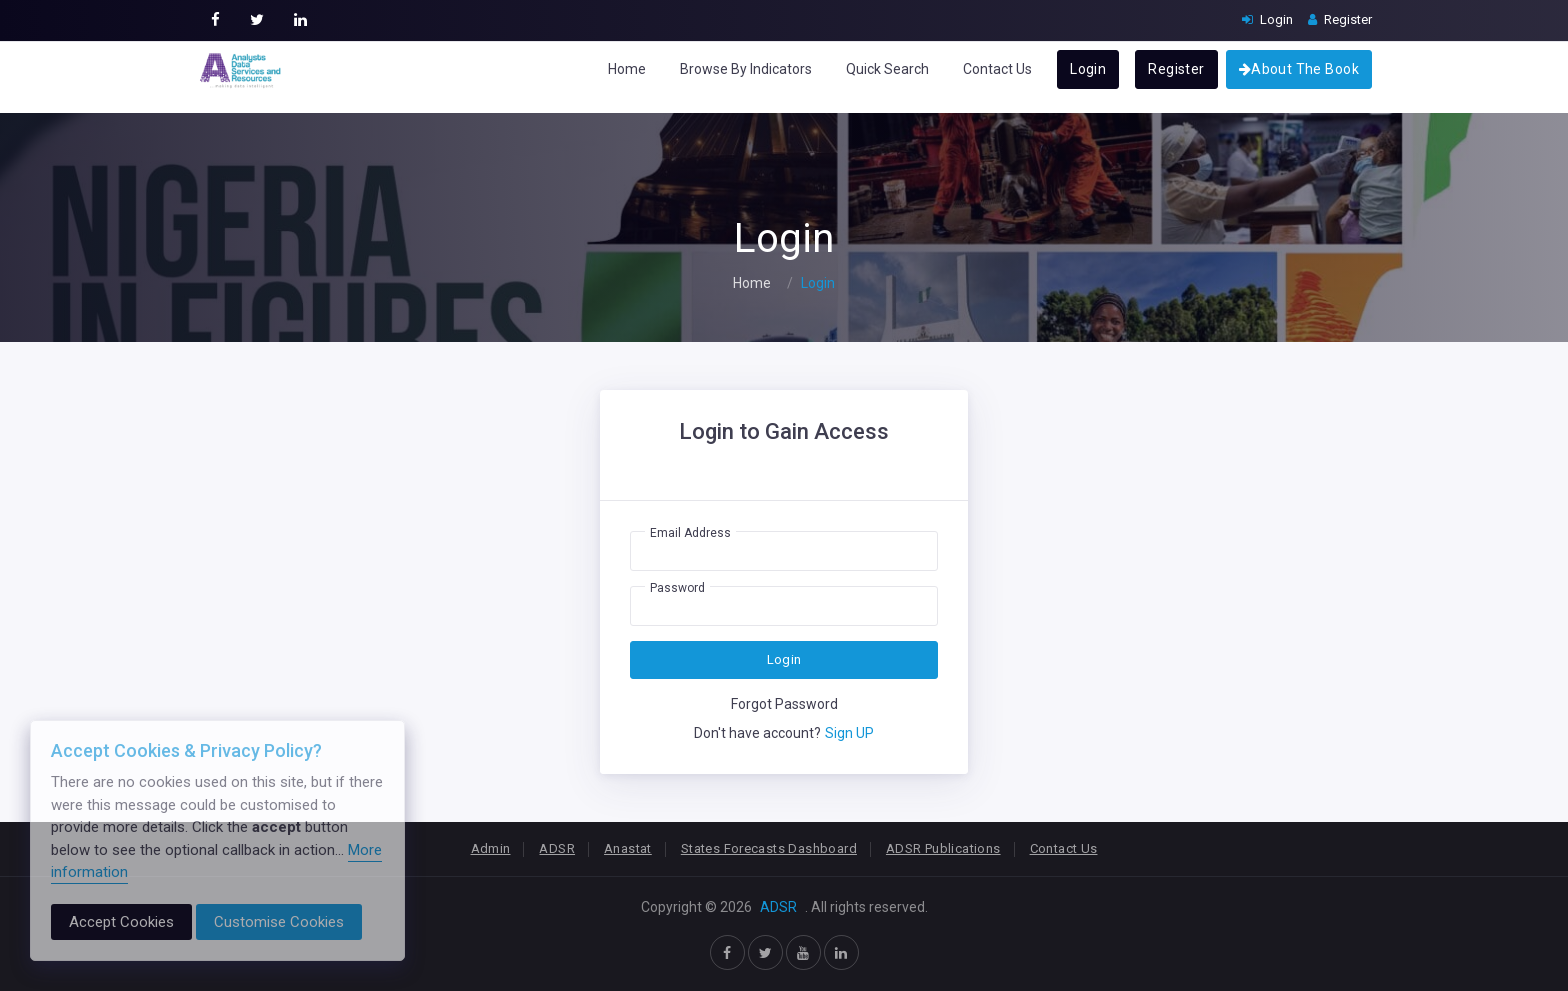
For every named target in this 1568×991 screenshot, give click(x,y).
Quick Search (887, 69)
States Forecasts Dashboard (769, 848)
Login (1088, 69)
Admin (491, 848)
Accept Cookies (121, 922)
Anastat (628, 848)
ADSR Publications (943, 848)
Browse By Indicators (746, 69)
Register (1176, 69)
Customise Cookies (279, 922)
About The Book (1299, 69)
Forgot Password (784, 704)
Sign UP (849, 733)
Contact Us (997, 69)
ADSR (557, 848)
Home (627, 69)
